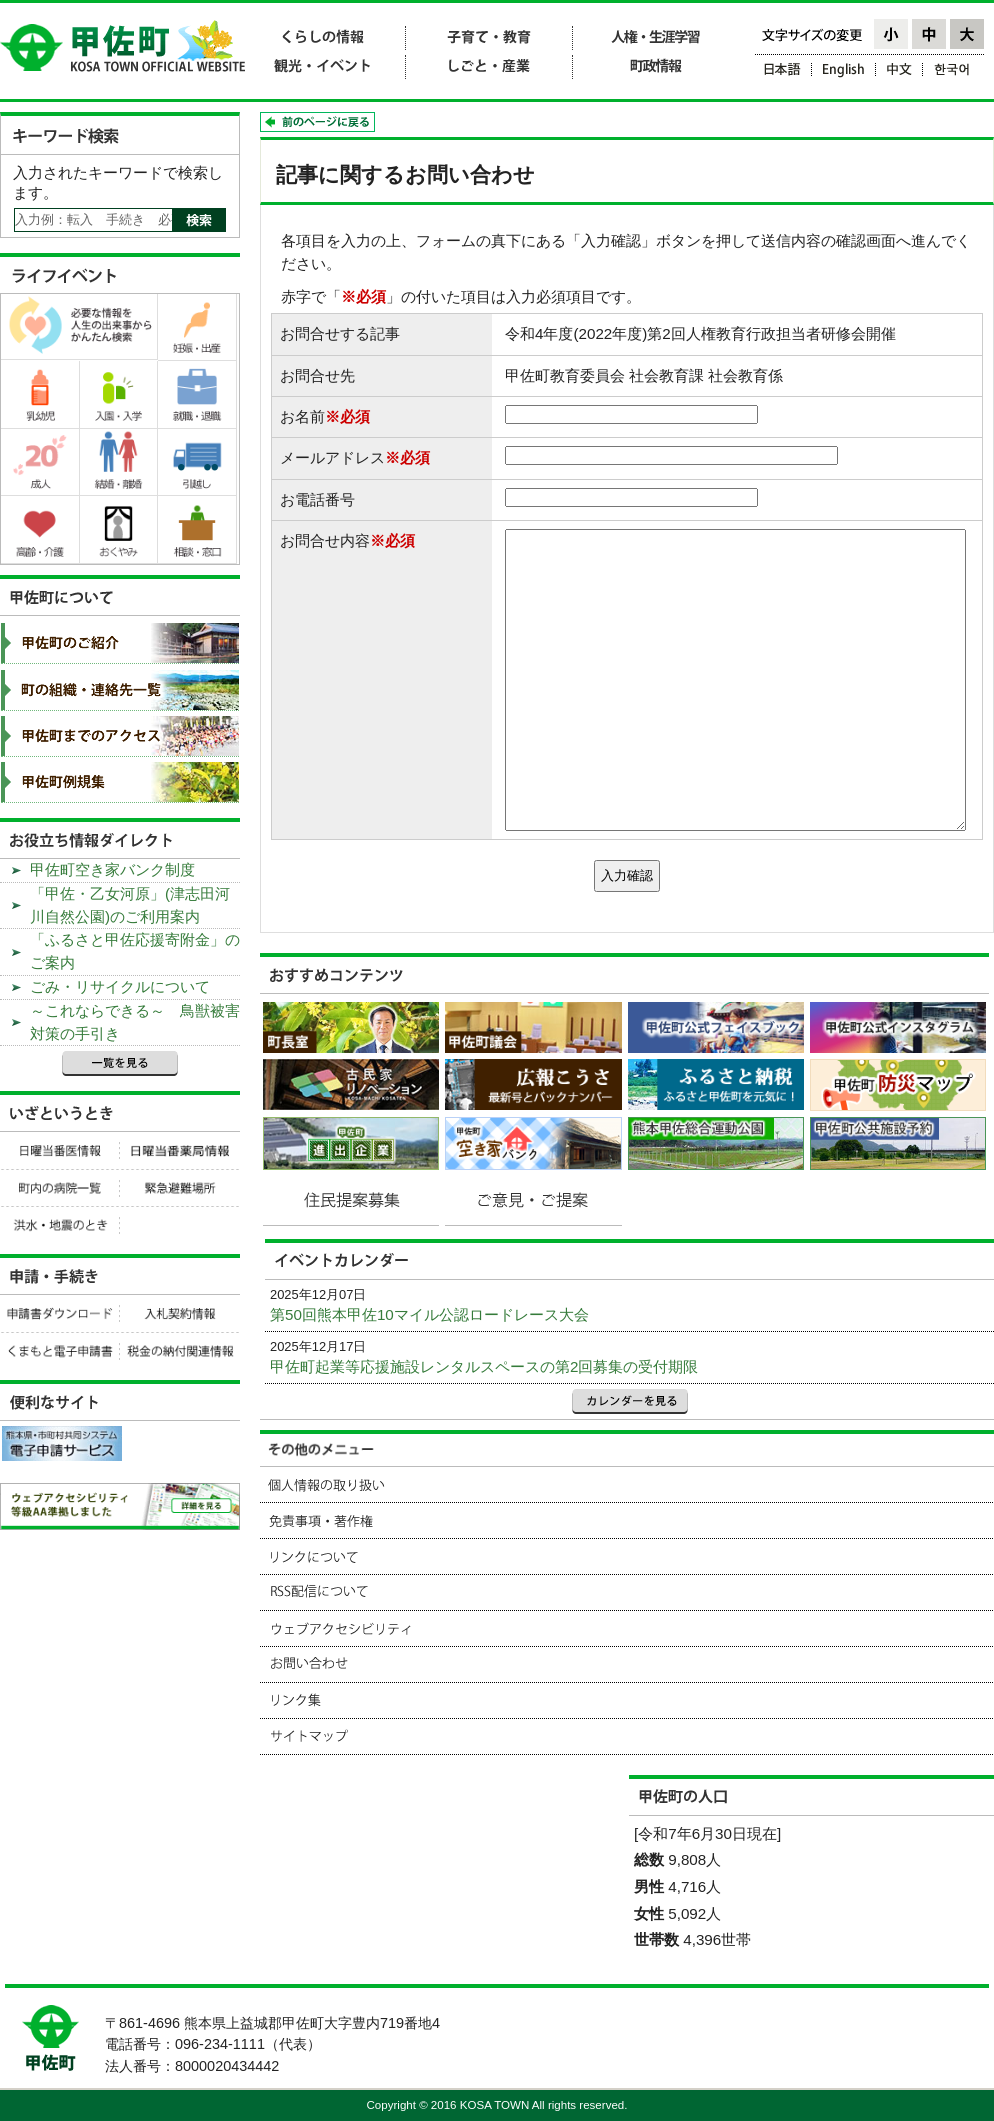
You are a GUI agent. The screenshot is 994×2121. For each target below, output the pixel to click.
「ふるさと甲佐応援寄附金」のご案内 (135, 951)
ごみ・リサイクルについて (120, 986)
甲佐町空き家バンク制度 (112, 869)
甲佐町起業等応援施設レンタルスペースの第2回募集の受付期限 (484, 1366)
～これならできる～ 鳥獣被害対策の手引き (135, 1022)
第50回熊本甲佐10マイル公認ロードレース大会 (429, 1314)
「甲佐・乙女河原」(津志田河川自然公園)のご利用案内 (130, 905)
